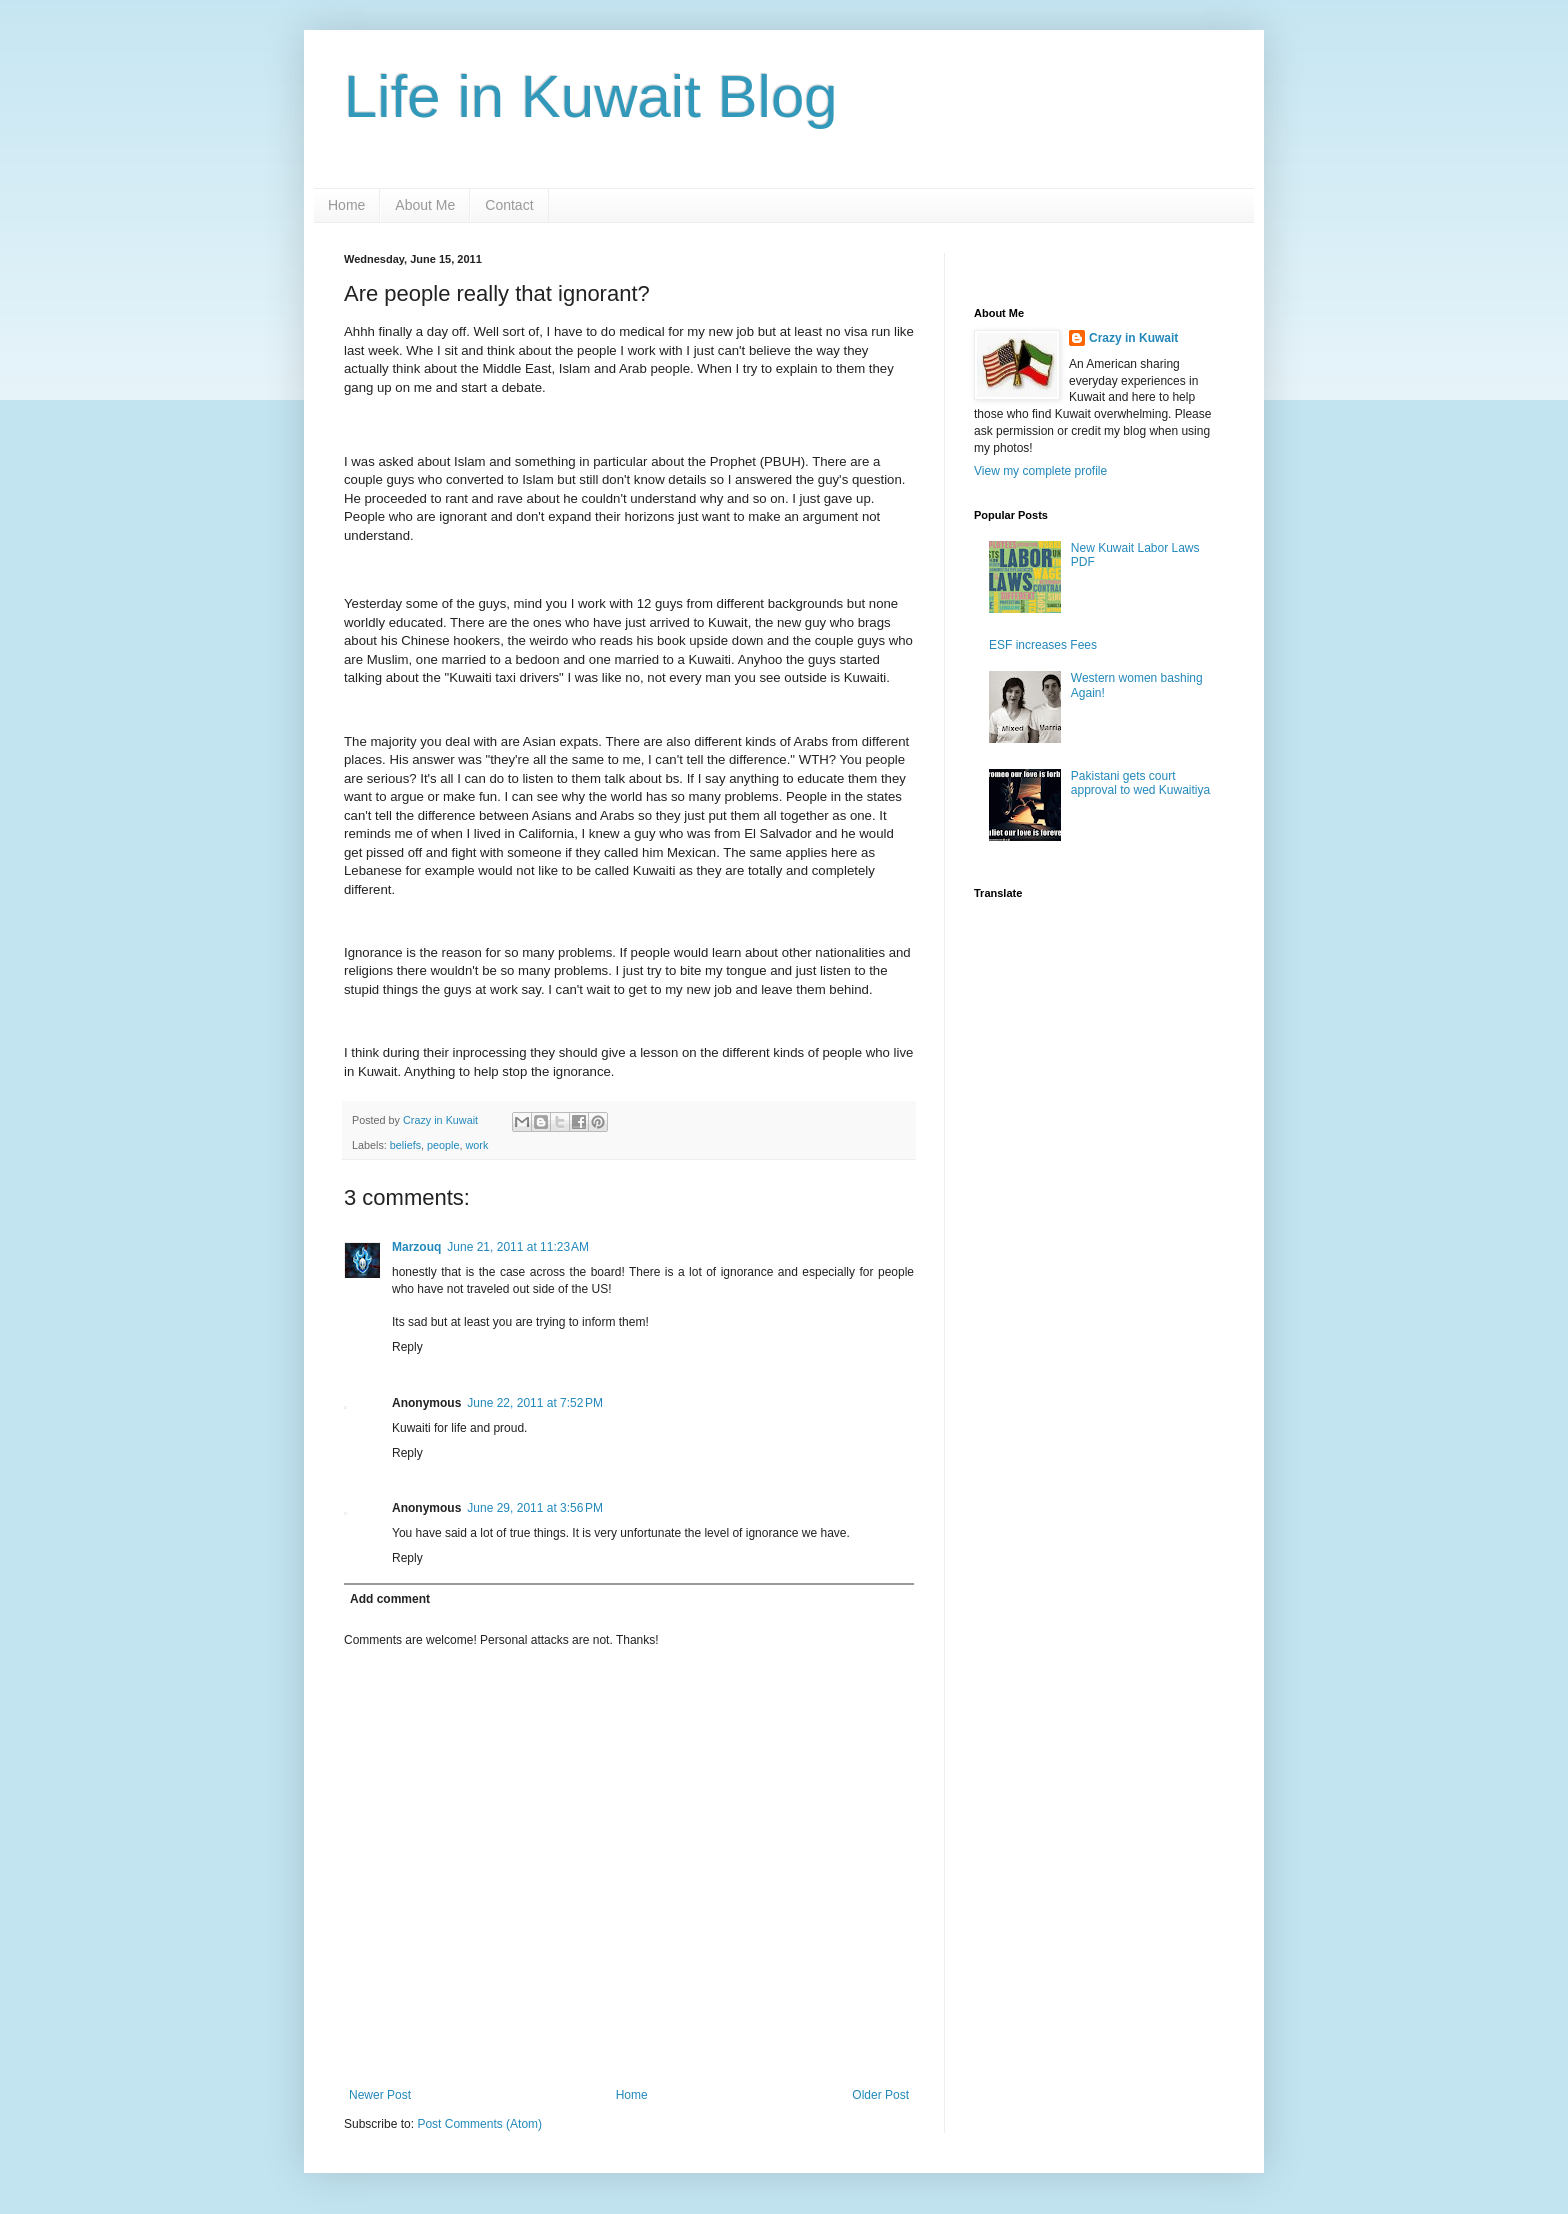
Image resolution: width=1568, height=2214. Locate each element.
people (443, 1145)
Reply (407, 1347)
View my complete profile (1040, 471)
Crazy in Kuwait (1133, 338)
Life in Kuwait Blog (591, 96)
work (476, 1145)
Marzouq (416, 1247)
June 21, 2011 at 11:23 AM (518, 1247)
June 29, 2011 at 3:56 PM (535, 1508)
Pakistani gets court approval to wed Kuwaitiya (1140, 783)
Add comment (390, 1599)
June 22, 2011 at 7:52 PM (535, 1403)
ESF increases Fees (1043, 645)
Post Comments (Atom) (479, 2124)
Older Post (880, 2095)
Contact (509, 205)
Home (346, 205)
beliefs (405, 1145)
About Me (425, 205)
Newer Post (380, 2095)
